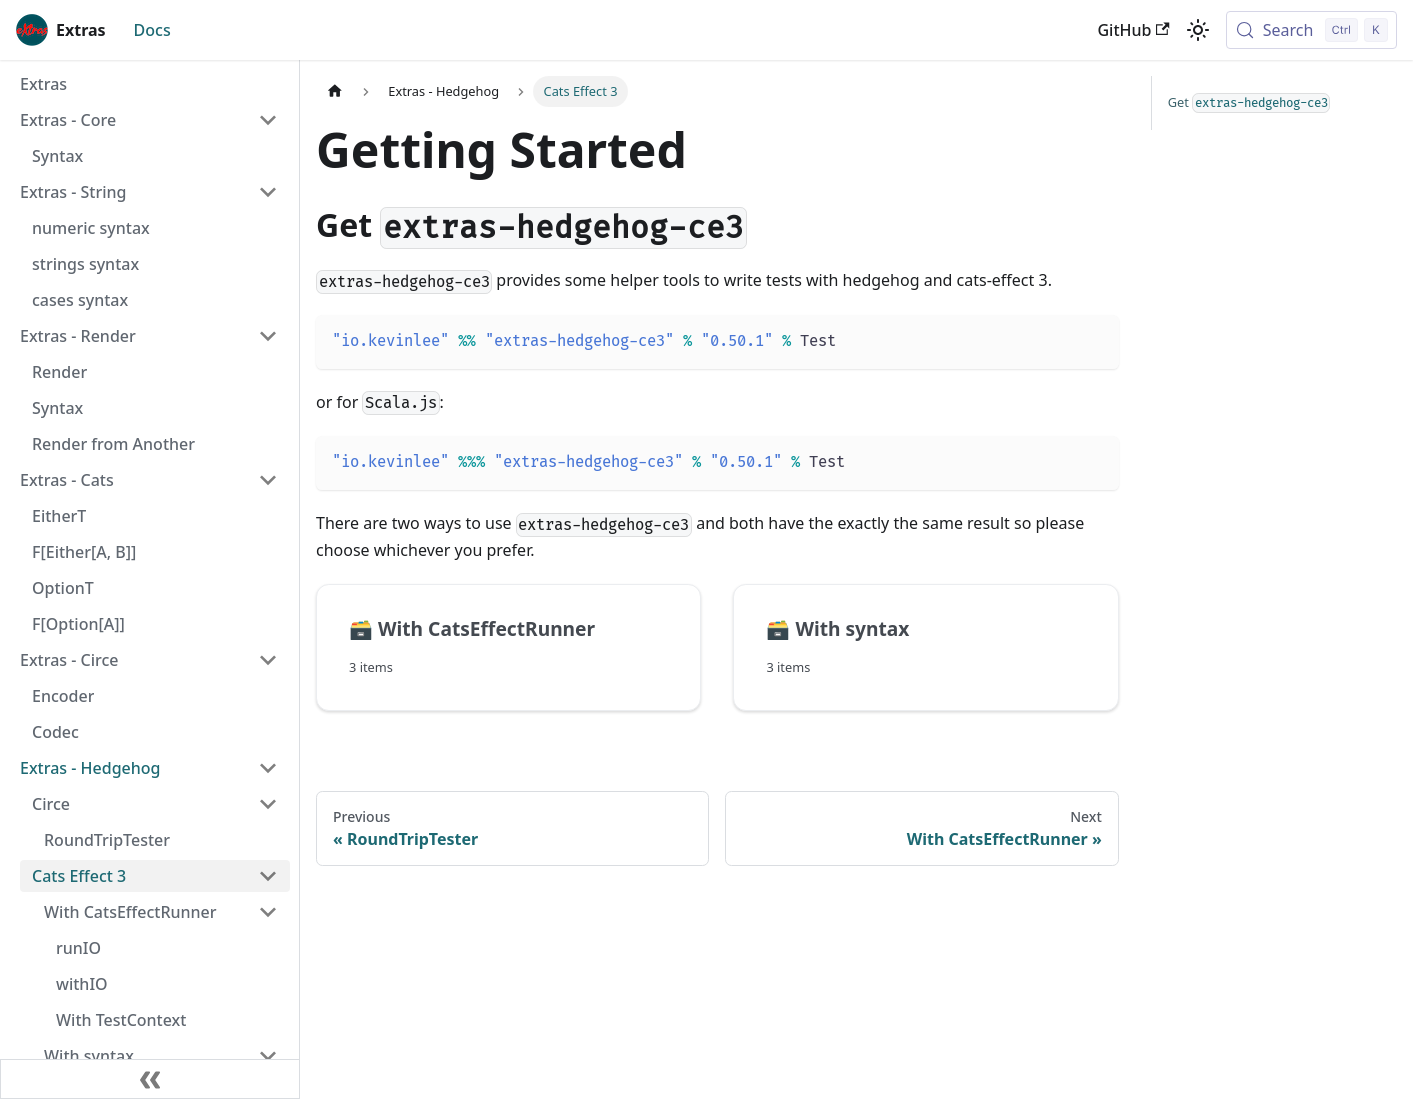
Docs (152, 30)
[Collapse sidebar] (150, 1079)
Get (1249, 103)
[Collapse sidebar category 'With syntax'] (268, 1056)
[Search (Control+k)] (1311, 30)
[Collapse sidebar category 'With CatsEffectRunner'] (268, 912)
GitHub (1133, 30)
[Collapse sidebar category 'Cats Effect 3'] (268, 876)
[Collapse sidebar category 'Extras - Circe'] (268, 660)
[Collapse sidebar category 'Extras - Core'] (268, 120)
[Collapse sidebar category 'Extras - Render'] (268, 336)
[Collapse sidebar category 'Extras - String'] (268, 192)
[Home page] (335, 91)
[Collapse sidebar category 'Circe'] (268, 804)
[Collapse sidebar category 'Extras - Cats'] (268, 480)
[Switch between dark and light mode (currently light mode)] (1198, 30)
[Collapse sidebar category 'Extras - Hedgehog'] (268, 768)
